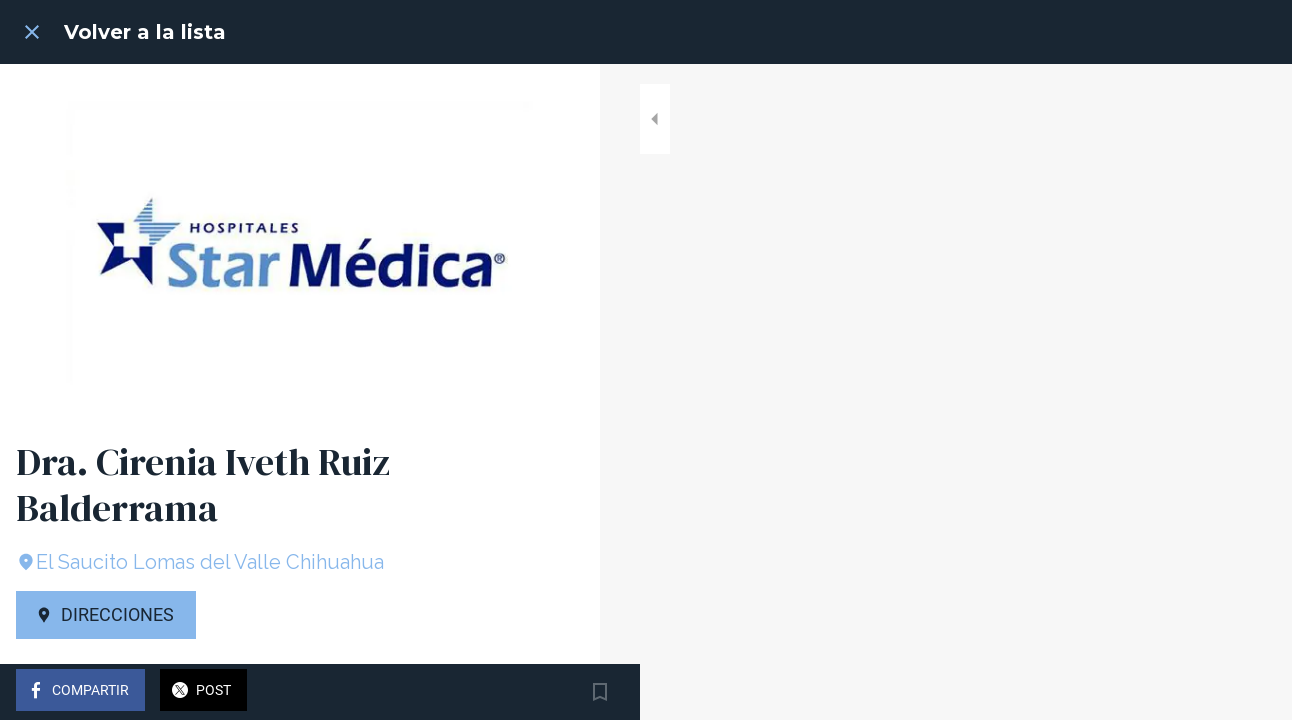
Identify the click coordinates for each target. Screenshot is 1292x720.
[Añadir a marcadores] (560, 692)
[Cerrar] (32, 32)
